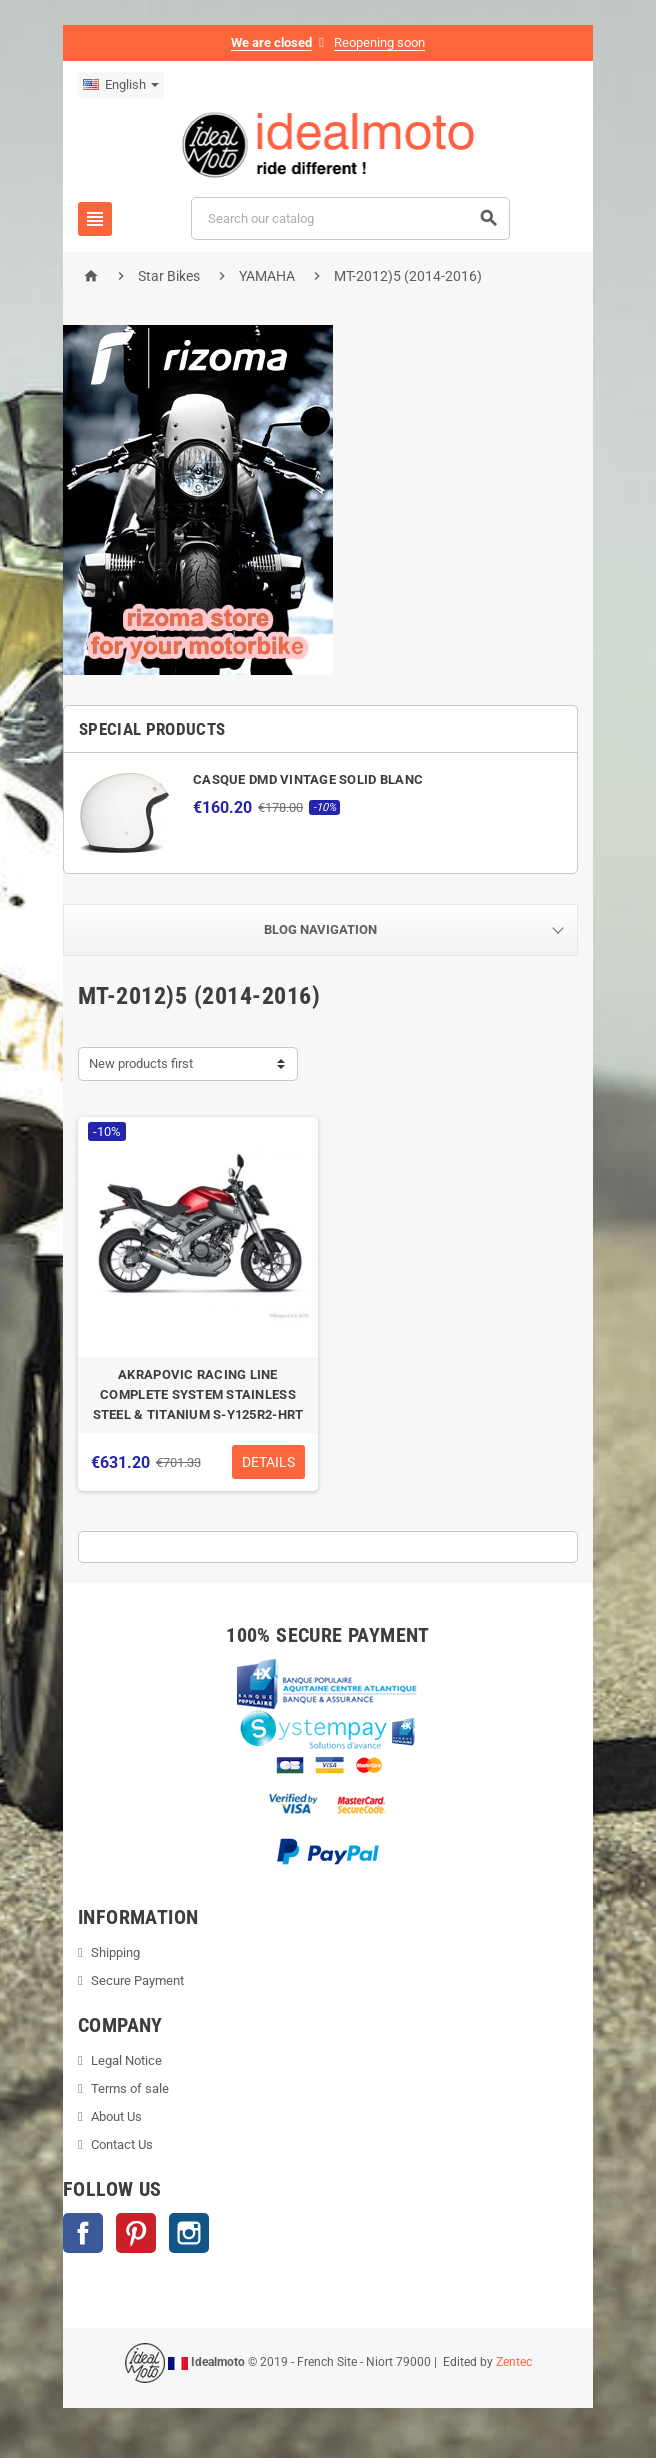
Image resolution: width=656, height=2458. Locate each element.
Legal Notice (126, 2060)
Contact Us (122, 2144)
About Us (116, 2116)
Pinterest (136, 2233)
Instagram (189, 2233)
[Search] (350, 218)
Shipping (115, 1952)
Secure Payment (137, 1980)
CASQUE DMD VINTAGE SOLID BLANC (308, 779)
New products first (141, 1063)
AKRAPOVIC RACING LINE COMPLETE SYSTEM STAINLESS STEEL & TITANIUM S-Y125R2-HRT (198, 1394)
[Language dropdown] (121, 85)
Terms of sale (130, 2088)
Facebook (83, 2233)
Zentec (514, 2362)
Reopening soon (379, 42)
